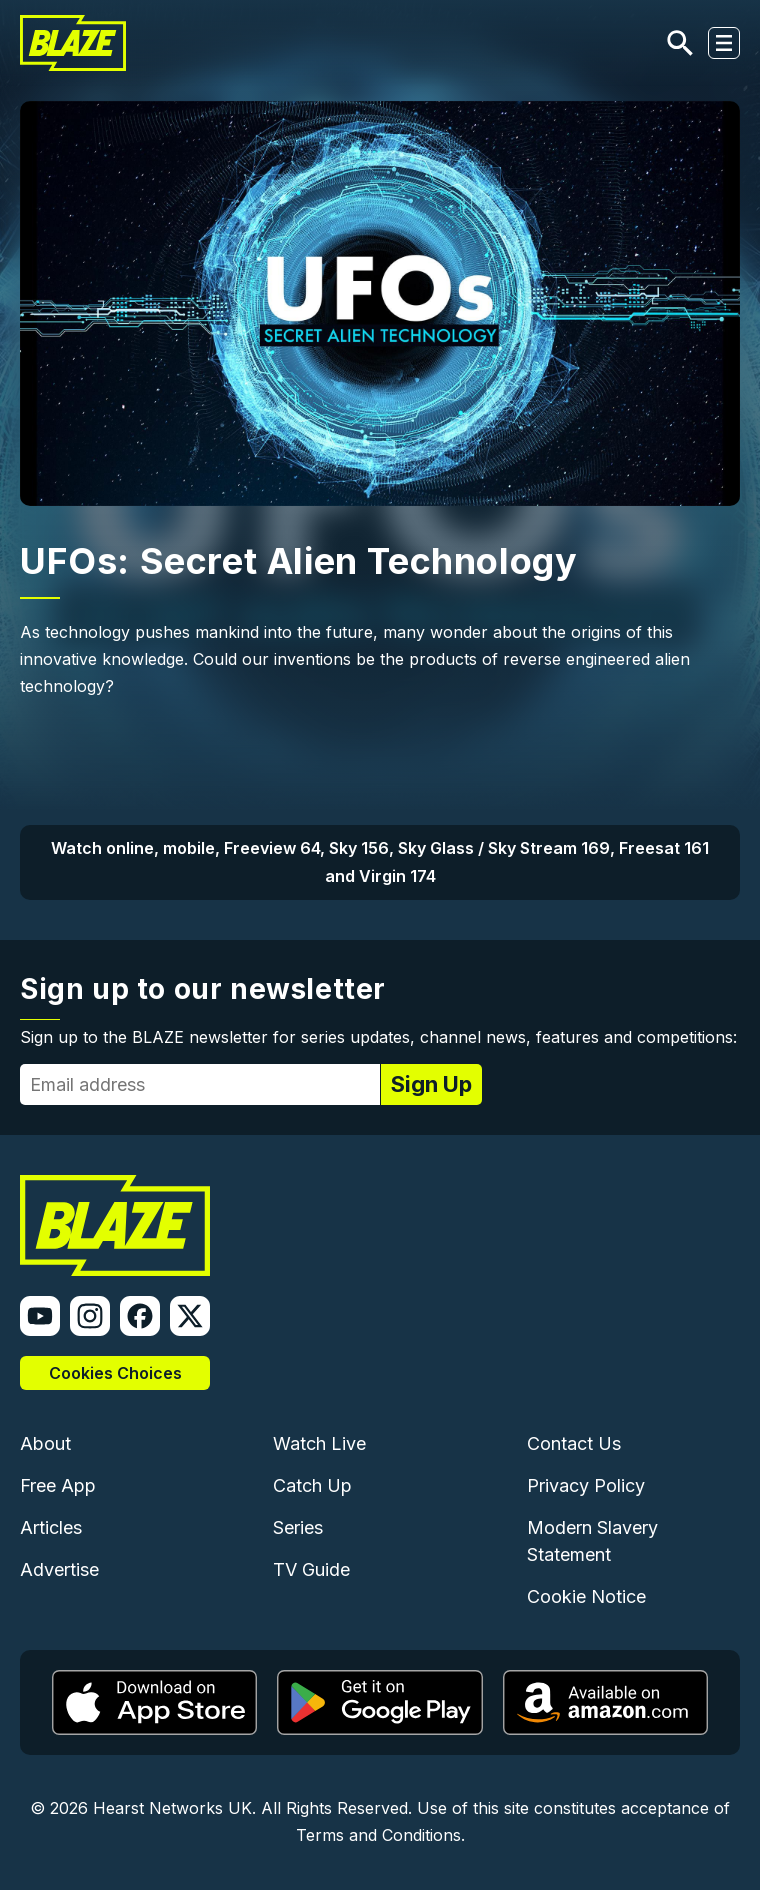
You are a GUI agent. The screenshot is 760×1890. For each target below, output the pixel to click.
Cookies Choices (115, 1373)
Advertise (59, 1569)
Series (298, 1527)
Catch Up (312, 1485)
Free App (58, 1485)
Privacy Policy (586, 1485)
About (45, 1443)
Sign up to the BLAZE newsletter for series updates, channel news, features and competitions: (378, 1037)
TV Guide (311, 1569)
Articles (51, 1527)
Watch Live (319, 1443)
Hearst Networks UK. (174, 1808)
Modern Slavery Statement (592, 1541)
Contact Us (574, 1443)
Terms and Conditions (378, 1835)
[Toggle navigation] (724, 43)
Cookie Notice (586, 1596)
